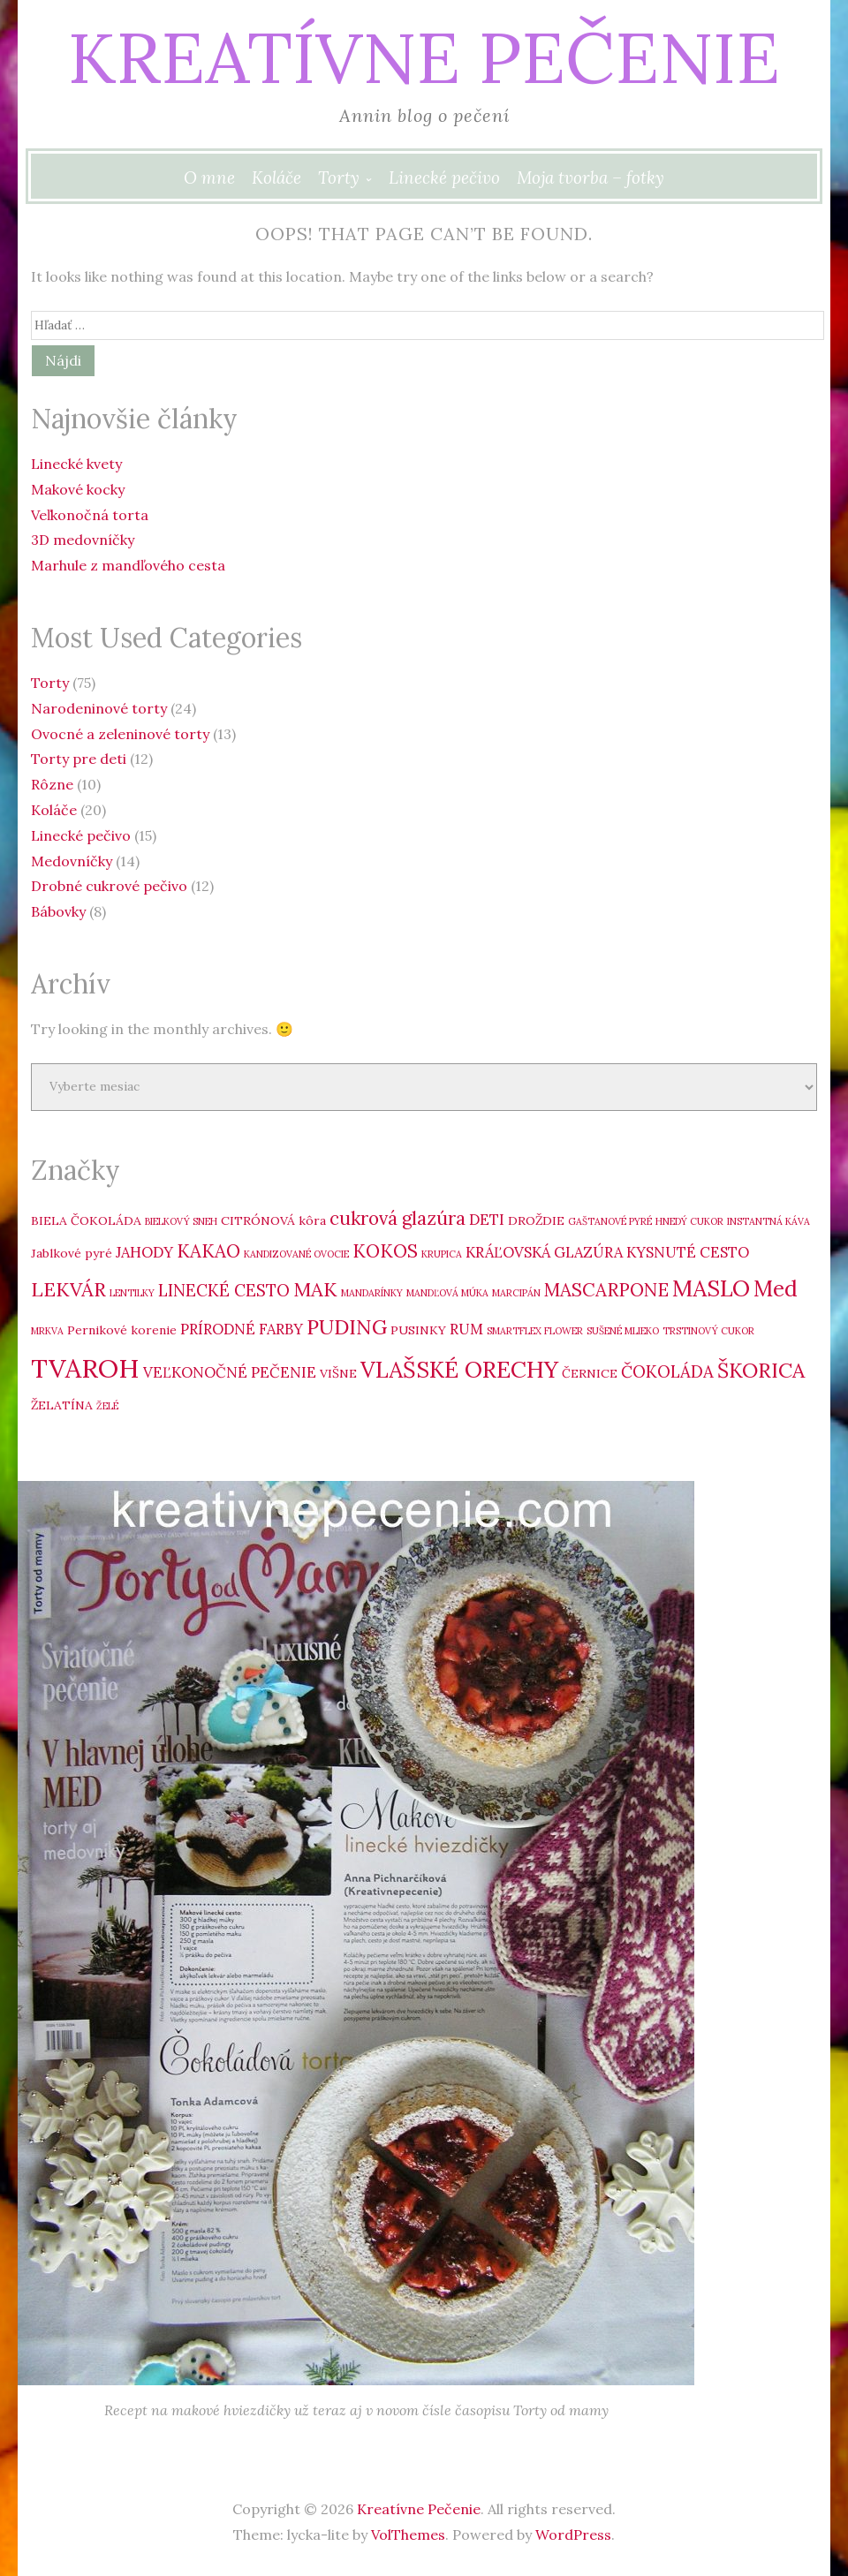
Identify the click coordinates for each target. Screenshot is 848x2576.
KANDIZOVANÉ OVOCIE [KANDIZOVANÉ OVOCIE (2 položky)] (296, 1254)
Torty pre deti (78, 758)
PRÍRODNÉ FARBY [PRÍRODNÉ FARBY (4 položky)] (241, 1329)
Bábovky (58, 911)
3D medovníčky (82, 539)
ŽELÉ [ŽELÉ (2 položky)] (107, 1406)
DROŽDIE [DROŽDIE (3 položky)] (536, 1220)
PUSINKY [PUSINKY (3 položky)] (418, 1330)
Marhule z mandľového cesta (128, 565)
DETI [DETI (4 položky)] (486, 1219)
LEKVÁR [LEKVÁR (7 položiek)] (68, 1289)
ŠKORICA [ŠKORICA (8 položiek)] (761, 1370)
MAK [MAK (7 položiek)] (315, 1289)
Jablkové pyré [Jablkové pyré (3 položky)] (71, 1253)
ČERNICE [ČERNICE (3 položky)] (589, 1373)
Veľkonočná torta (89, 515)
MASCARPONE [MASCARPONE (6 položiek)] (606, 1290)
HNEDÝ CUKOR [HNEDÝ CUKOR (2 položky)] (689, 1221)
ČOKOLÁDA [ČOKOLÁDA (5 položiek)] (667, 1371)
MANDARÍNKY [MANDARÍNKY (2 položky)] (372, 1293)
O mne (209, 177)
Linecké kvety (76, 463)
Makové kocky (78, 489)
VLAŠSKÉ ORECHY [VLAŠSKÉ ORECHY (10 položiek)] (459, 1369)
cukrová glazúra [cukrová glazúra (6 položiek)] (397, 1218)
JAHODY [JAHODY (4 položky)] (144, 1252)
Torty (339, 177)
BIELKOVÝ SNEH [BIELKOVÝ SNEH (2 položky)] (181, 1221)
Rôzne (52, 784)
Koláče (276, 177)
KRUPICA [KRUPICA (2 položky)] (441, 1254)
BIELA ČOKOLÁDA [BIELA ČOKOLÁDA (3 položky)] (86, 1220)
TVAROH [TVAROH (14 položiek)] (85, 1368)
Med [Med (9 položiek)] (775, 1288)
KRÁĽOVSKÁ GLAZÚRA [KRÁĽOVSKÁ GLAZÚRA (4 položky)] (544, 1252)
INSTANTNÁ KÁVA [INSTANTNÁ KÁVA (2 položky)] (768, 1221)
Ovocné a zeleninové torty (120, 734)
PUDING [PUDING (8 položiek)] (347, 1327)
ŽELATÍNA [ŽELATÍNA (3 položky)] (62, 1405)
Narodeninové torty (99, 708)
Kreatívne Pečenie (424, 57)
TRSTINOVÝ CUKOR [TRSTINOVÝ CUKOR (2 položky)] (708, 1331)
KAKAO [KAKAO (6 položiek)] (208, 1251)
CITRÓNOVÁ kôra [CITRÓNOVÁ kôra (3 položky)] (273, 1220)
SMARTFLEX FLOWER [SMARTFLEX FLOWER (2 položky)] (535, 1331)
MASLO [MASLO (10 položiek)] (711, 1288)
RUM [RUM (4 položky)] (466, 1329)
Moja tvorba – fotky (590, 177)
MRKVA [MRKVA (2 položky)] (47, 1331)
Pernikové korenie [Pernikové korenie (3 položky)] (122, 1330)
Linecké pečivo (444, 177)
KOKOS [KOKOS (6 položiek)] (385, 1251)
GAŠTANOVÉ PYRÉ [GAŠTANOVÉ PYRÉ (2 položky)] (610, 1221)
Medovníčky (71, 861)
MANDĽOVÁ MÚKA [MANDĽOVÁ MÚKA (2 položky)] (447, 1293)
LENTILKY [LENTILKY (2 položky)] (132, 1293)
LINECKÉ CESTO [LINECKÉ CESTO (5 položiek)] (224, 1290)
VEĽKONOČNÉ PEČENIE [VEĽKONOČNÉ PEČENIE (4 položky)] (229, 1372)
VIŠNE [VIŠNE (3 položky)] (338, 1373)
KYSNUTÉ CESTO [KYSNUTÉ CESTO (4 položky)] (687, 1252)
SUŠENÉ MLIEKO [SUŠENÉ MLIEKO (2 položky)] (623, 1331)
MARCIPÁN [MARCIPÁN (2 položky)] (516, 1293)
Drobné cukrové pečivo (109, 886)
